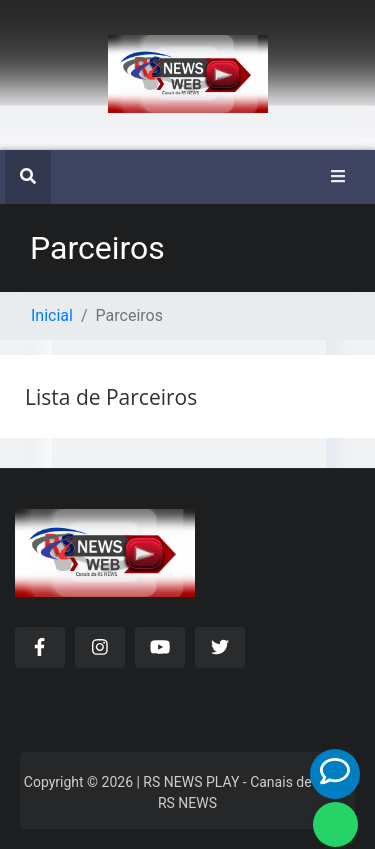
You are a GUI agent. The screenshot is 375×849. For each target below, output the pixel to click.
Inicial (52, 315)
